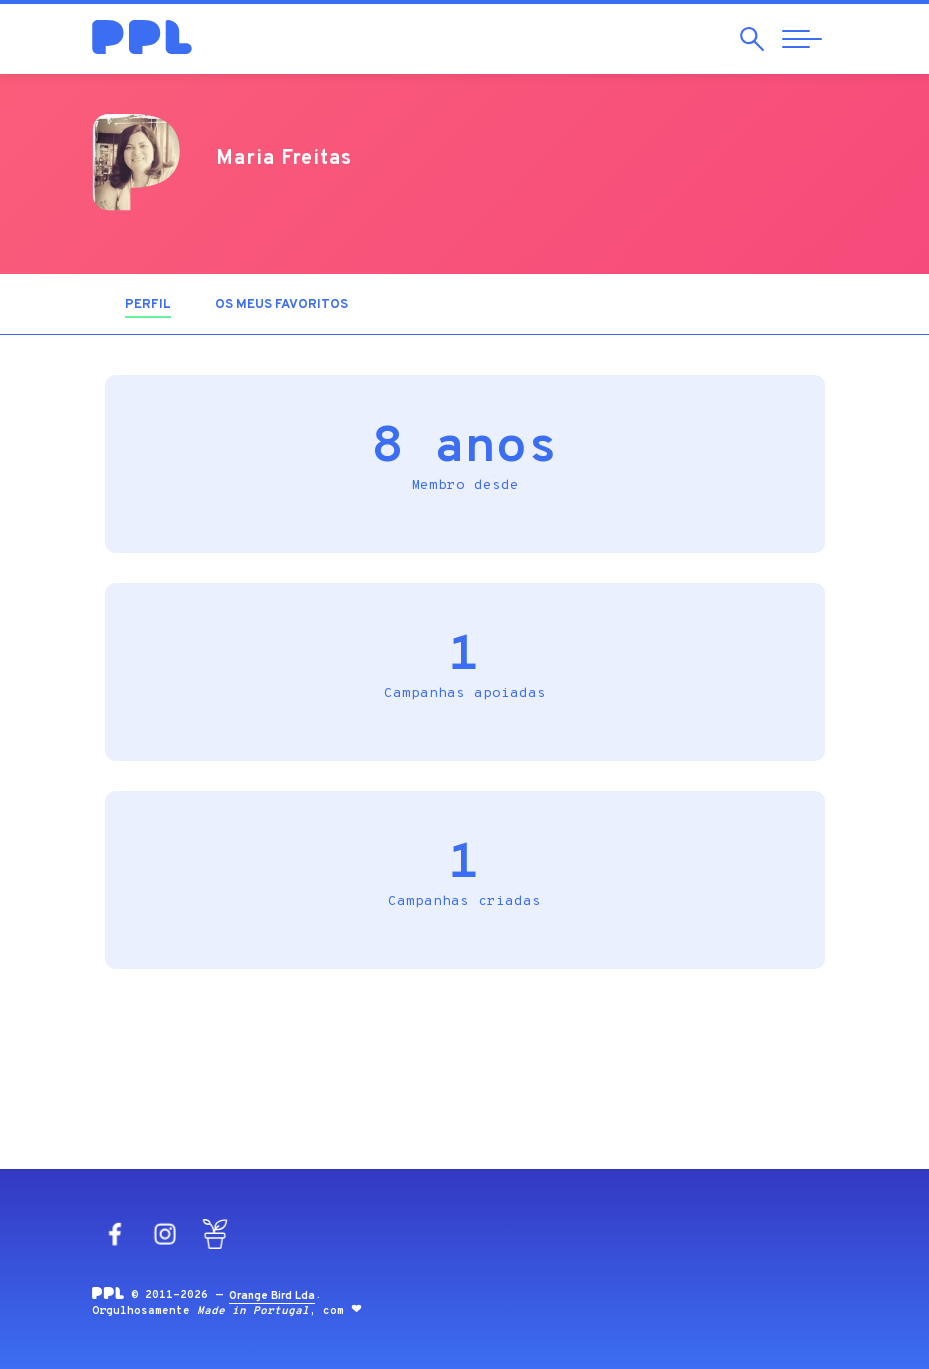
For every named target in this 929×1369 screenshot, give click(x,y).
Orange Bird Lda (272, 1296)
